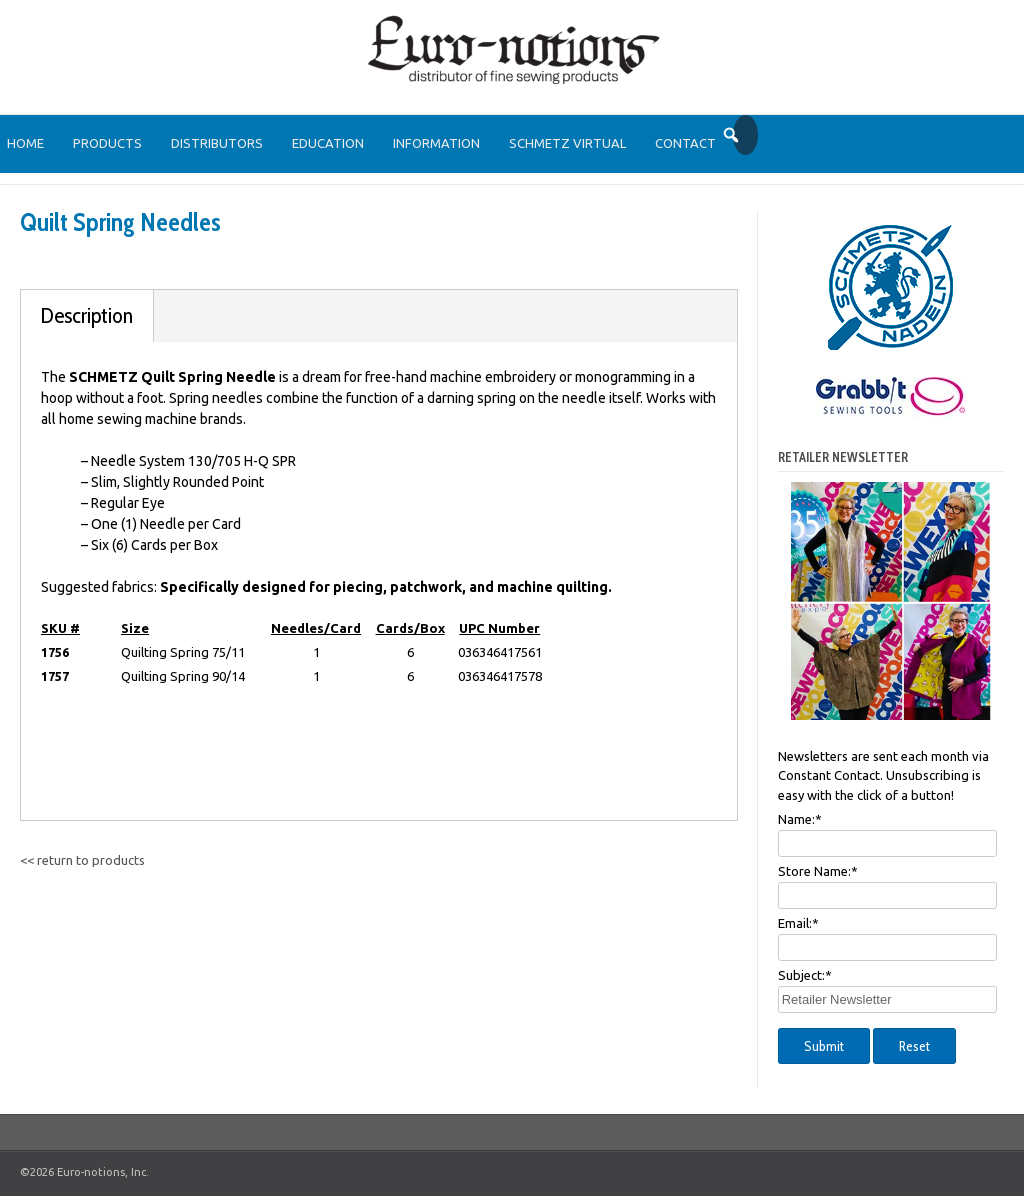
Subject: (805, 975)
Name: (800, 819)
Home (25, 143)
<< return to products (82, 860)
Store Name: (818, 871)
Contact (685, 143)
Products (107, 143)
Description (87, 315)
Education (328, 143)
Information (436, 143)
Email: (798, 923)
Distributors (217, 143)
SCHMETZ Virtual (567, 143)
